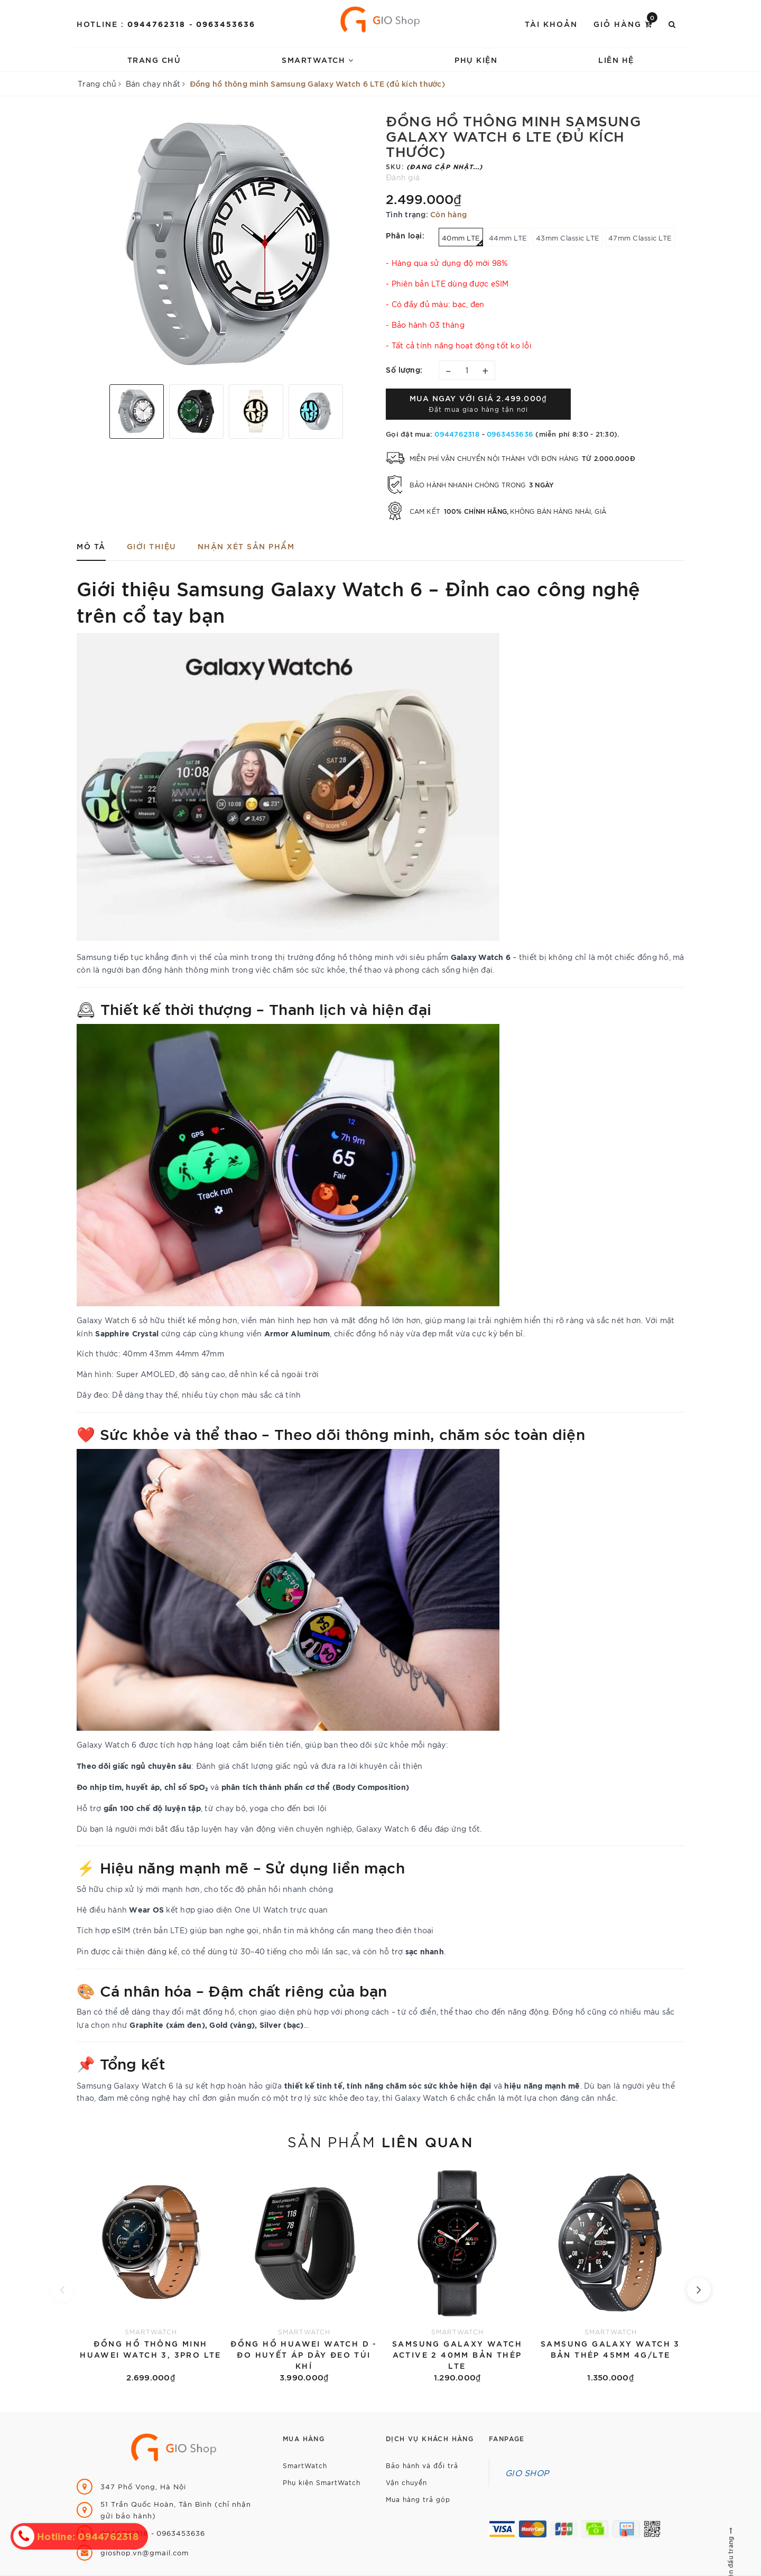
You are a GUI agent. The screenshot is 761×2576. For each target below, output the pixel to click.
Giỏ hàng (625, 23)
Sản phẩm (380, 2141)
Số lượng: (404, 369)
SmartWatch (318, 59)
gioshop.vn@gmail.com (144, 2552)
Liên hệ (616, 59)
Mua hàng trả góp (418, 2499)
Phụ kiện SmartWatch (321, 2482)
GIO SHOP (527, 2472)
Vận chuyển (406, 2482)
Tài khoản (551, 24)
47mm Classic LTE (640, 237)
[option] (226, 244)
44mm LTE (508, 237)
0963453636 (225, 24)
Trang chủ (154, 59)
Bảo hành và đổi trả (422, 2465)
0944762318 (158, 24)
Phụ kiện (475, 59)
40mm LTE (462, 239)
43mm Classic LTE (567, 237)
